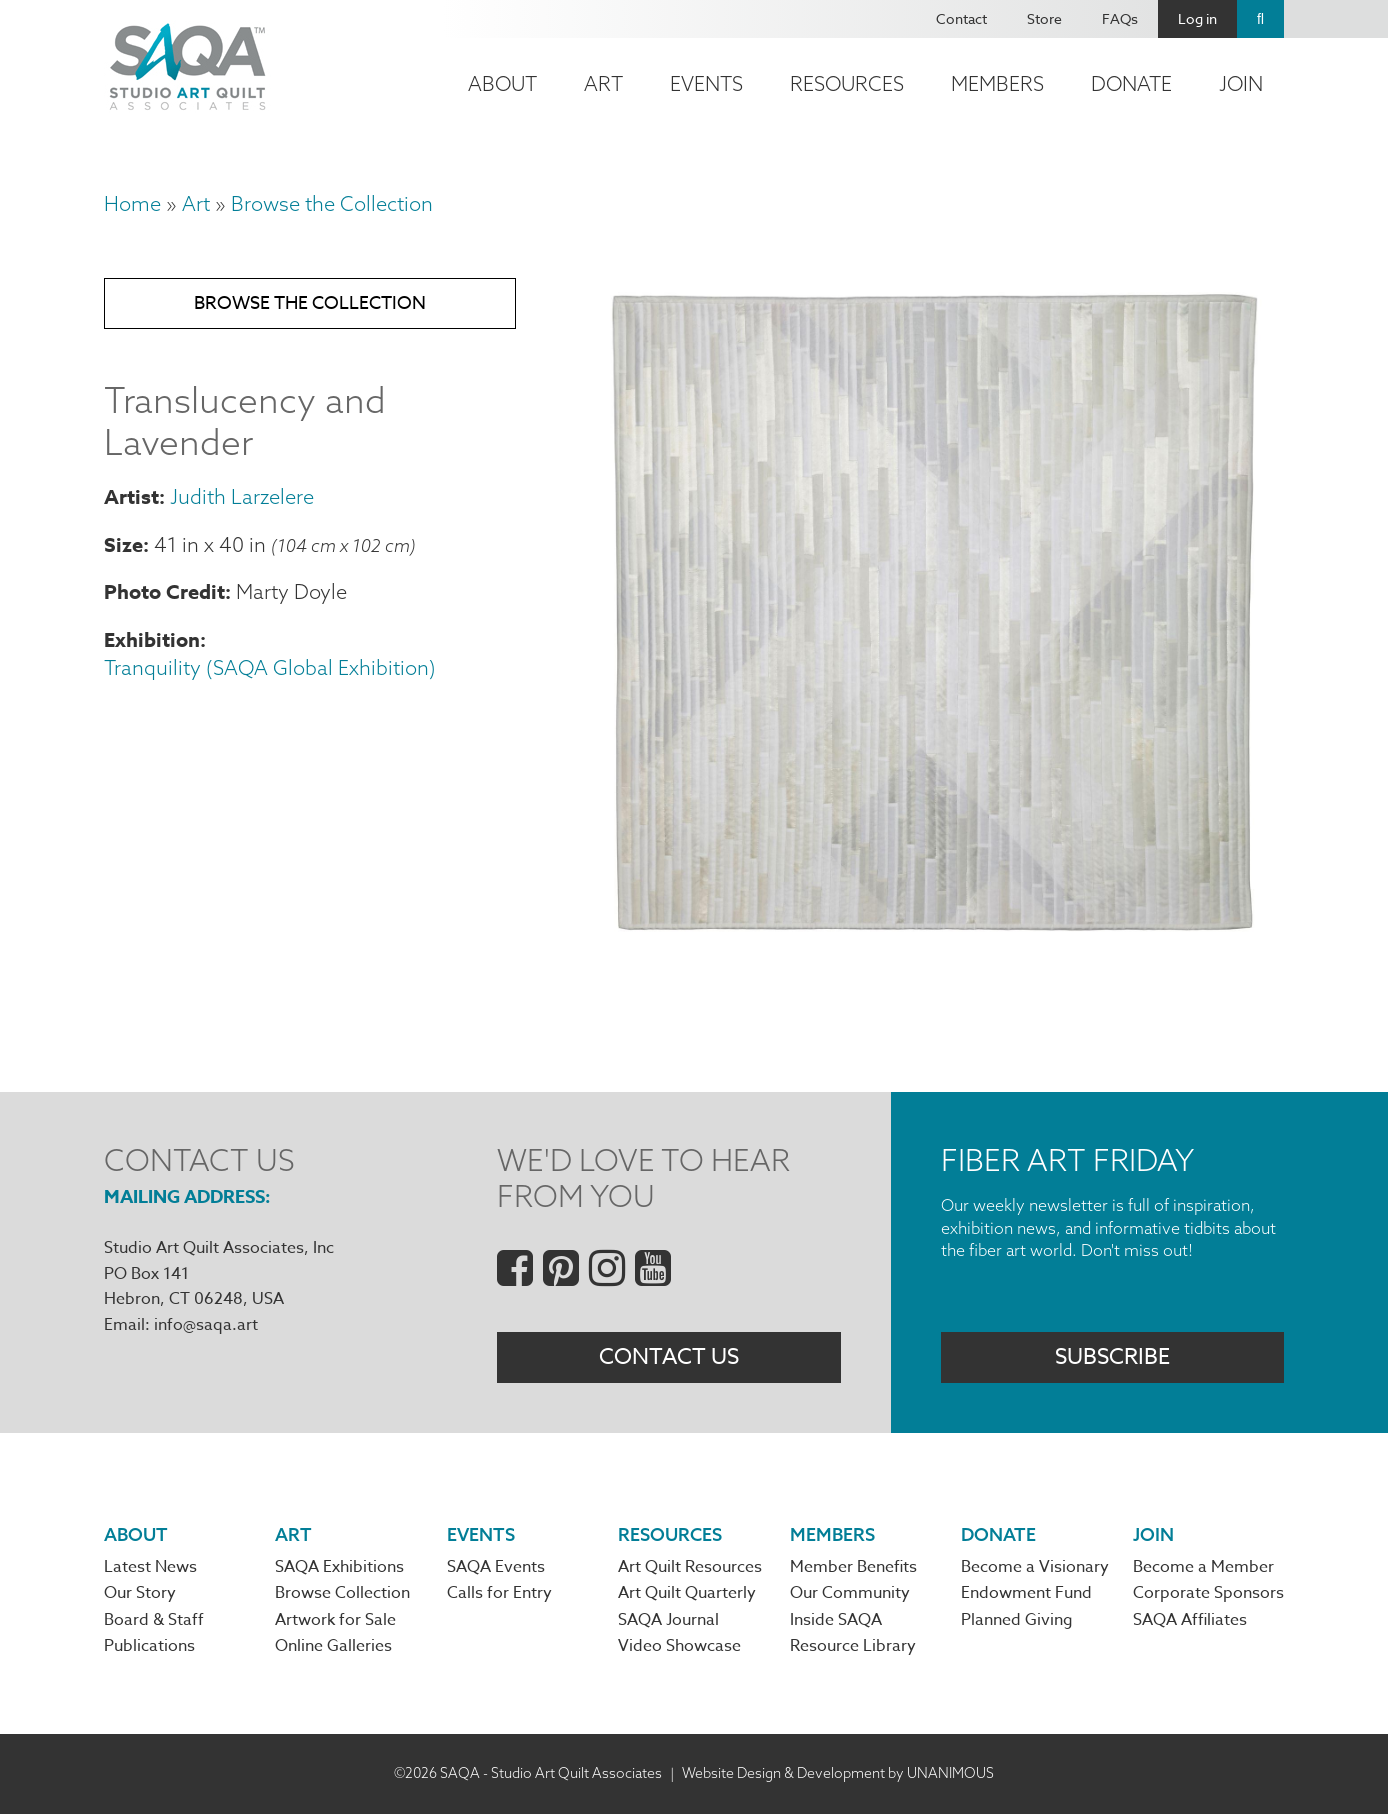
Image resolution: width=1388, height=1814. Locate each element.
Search (1260, 19)
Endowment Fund (1026, 1593)
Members (997, 83)
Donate (1131, 83)
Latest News (150, 1567)
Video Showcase (679, 1646)
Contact (961, 18)
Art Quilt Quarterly (687, 1593)
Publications (149, 1646)
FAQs (1120, 18)
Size (123, 544)
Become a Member (1203, 1567)
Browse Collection (342, 1593)
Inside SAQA (836, 1620)
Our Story (140, 1593)
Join (1241, 83)
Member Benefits (853, 1567)
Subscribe (1112, 1357)
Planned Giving (1017, 1620)
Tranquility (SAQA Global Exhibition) (270, 667)
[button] (930, 944)
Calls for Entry (499, 1593)
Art (603, 83)
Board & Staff (154, 1620)
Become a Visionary (1035, 1567)
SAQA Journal (668, 1620)
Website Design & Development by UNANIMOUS (838, 1773)
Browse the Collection (332, 203)
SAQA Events (496, 1567)
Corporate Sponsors (1208, 1593)
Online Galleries (333, 1646)
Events (706, 83)
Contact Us (669, 1357)
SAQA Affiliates (1190, 1620)
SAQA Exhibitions (339, 1567)
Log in (1197, 18)
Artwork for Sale (335, 1620)
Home (132, 203)
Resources (847, 83)
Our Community (850, 1593)
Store (1044, 18)
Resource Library (853, 1646)
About (502, 83)
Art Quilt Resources (690, 1567)
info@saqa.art (206, 1325)
